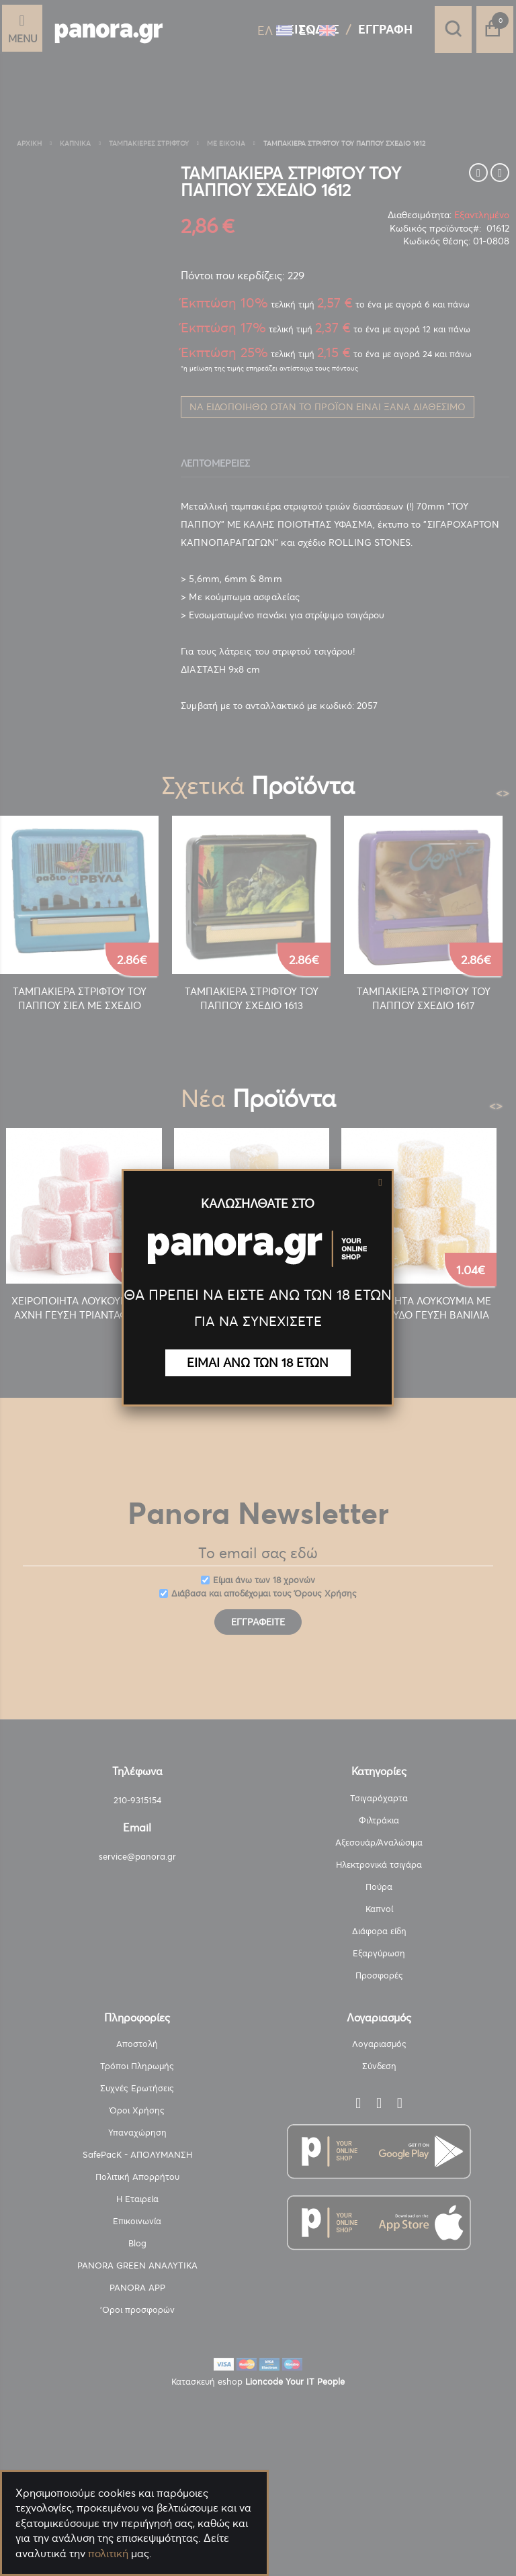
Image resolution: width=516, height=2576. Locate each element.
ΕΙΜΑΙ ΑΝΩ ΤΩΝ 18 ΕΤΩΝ (258, 1362)
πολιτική (108, 2553)
